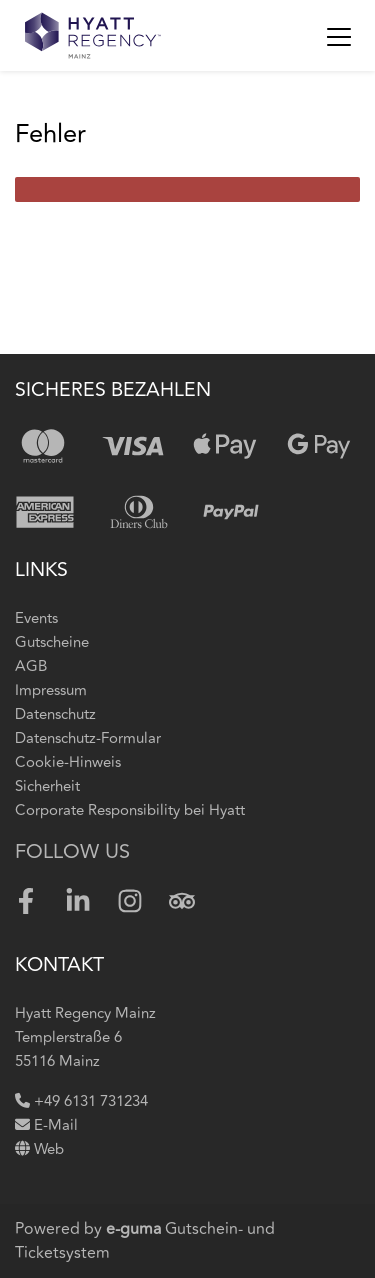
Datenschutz (55, 714)
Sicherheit (47, 786)
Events (36, 618)
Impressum (51, 690)
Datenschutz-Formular (88, 738)
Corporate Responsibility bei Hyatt (130, 810)
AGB (31, 666)
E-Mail (46, 1125)
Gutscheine (52, 642)
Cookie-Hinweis (68, 762)
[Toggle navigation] (339, 36)
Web (39, 1149)
